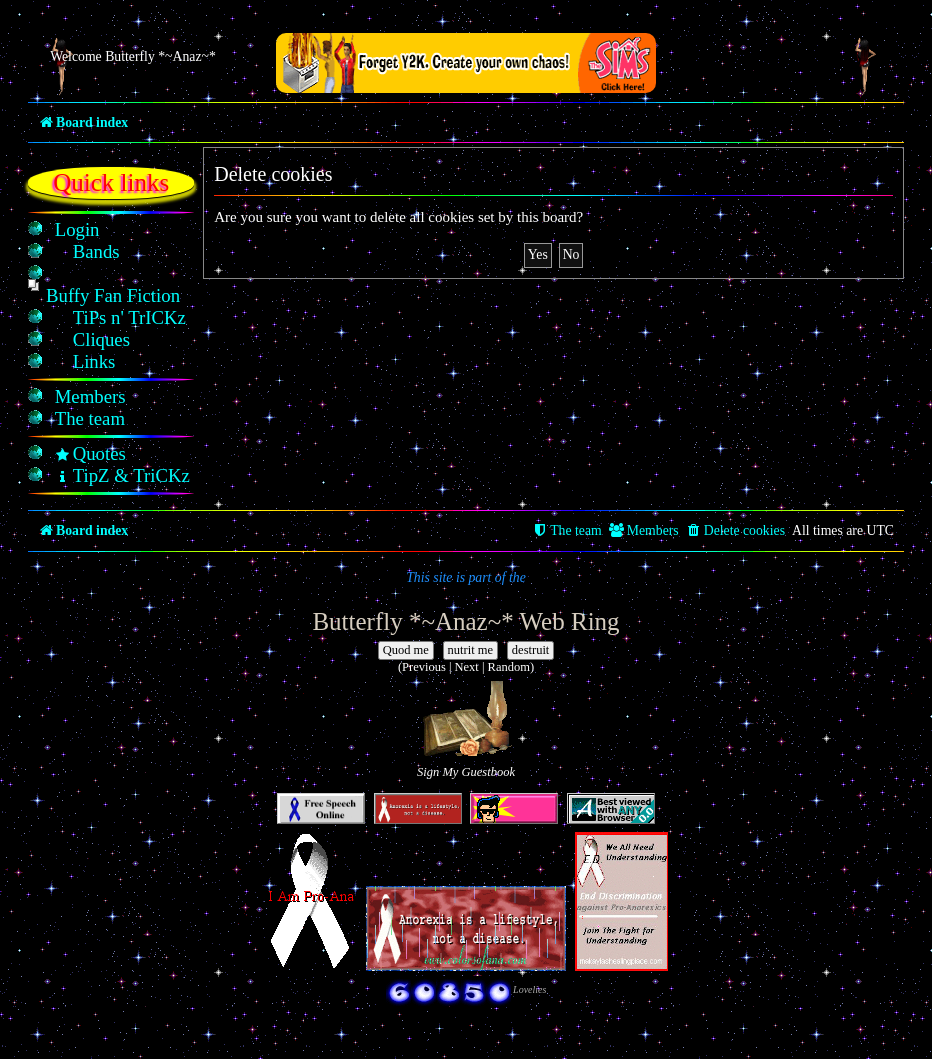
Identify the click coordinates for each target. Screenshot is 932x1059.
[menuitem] (77, 230)
